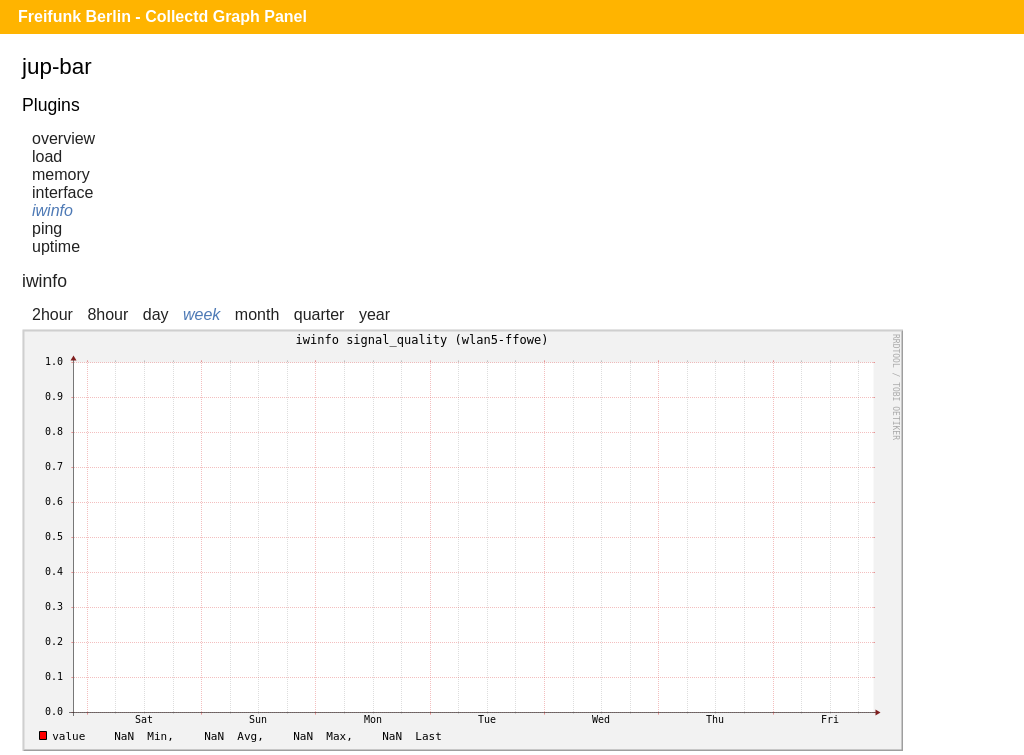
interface (62, 192)
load (47, 156)
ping (47, 228)
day (156, 314)
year (374, 314)
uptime (56, 246)
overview (63, 138)
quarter (319, 314)
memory (61, 174)
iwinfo (52, 210)
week (201, 314)
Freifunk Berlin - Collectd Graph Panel (162, 16)
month (257, 314)
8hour (107, 314)
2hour (52, 314)
